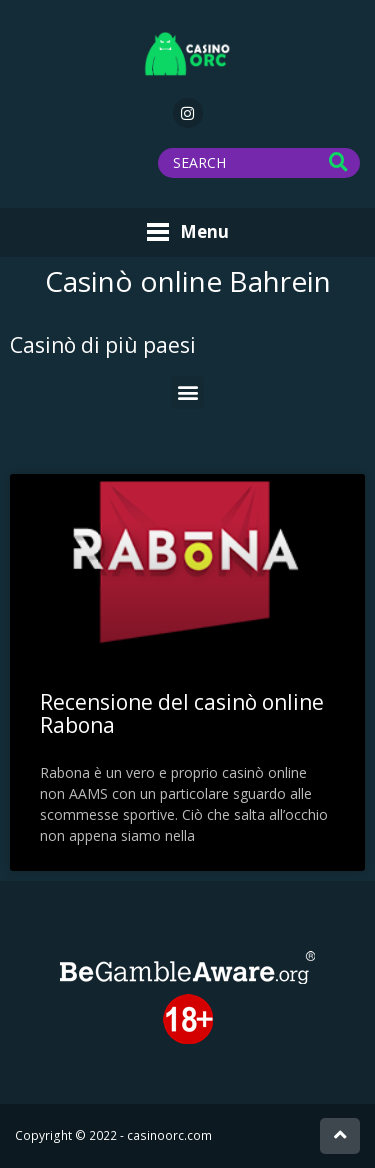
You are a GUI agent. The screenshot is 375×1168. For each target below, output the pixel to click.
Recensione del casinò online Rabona (182, 713)
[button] (187, 392)
